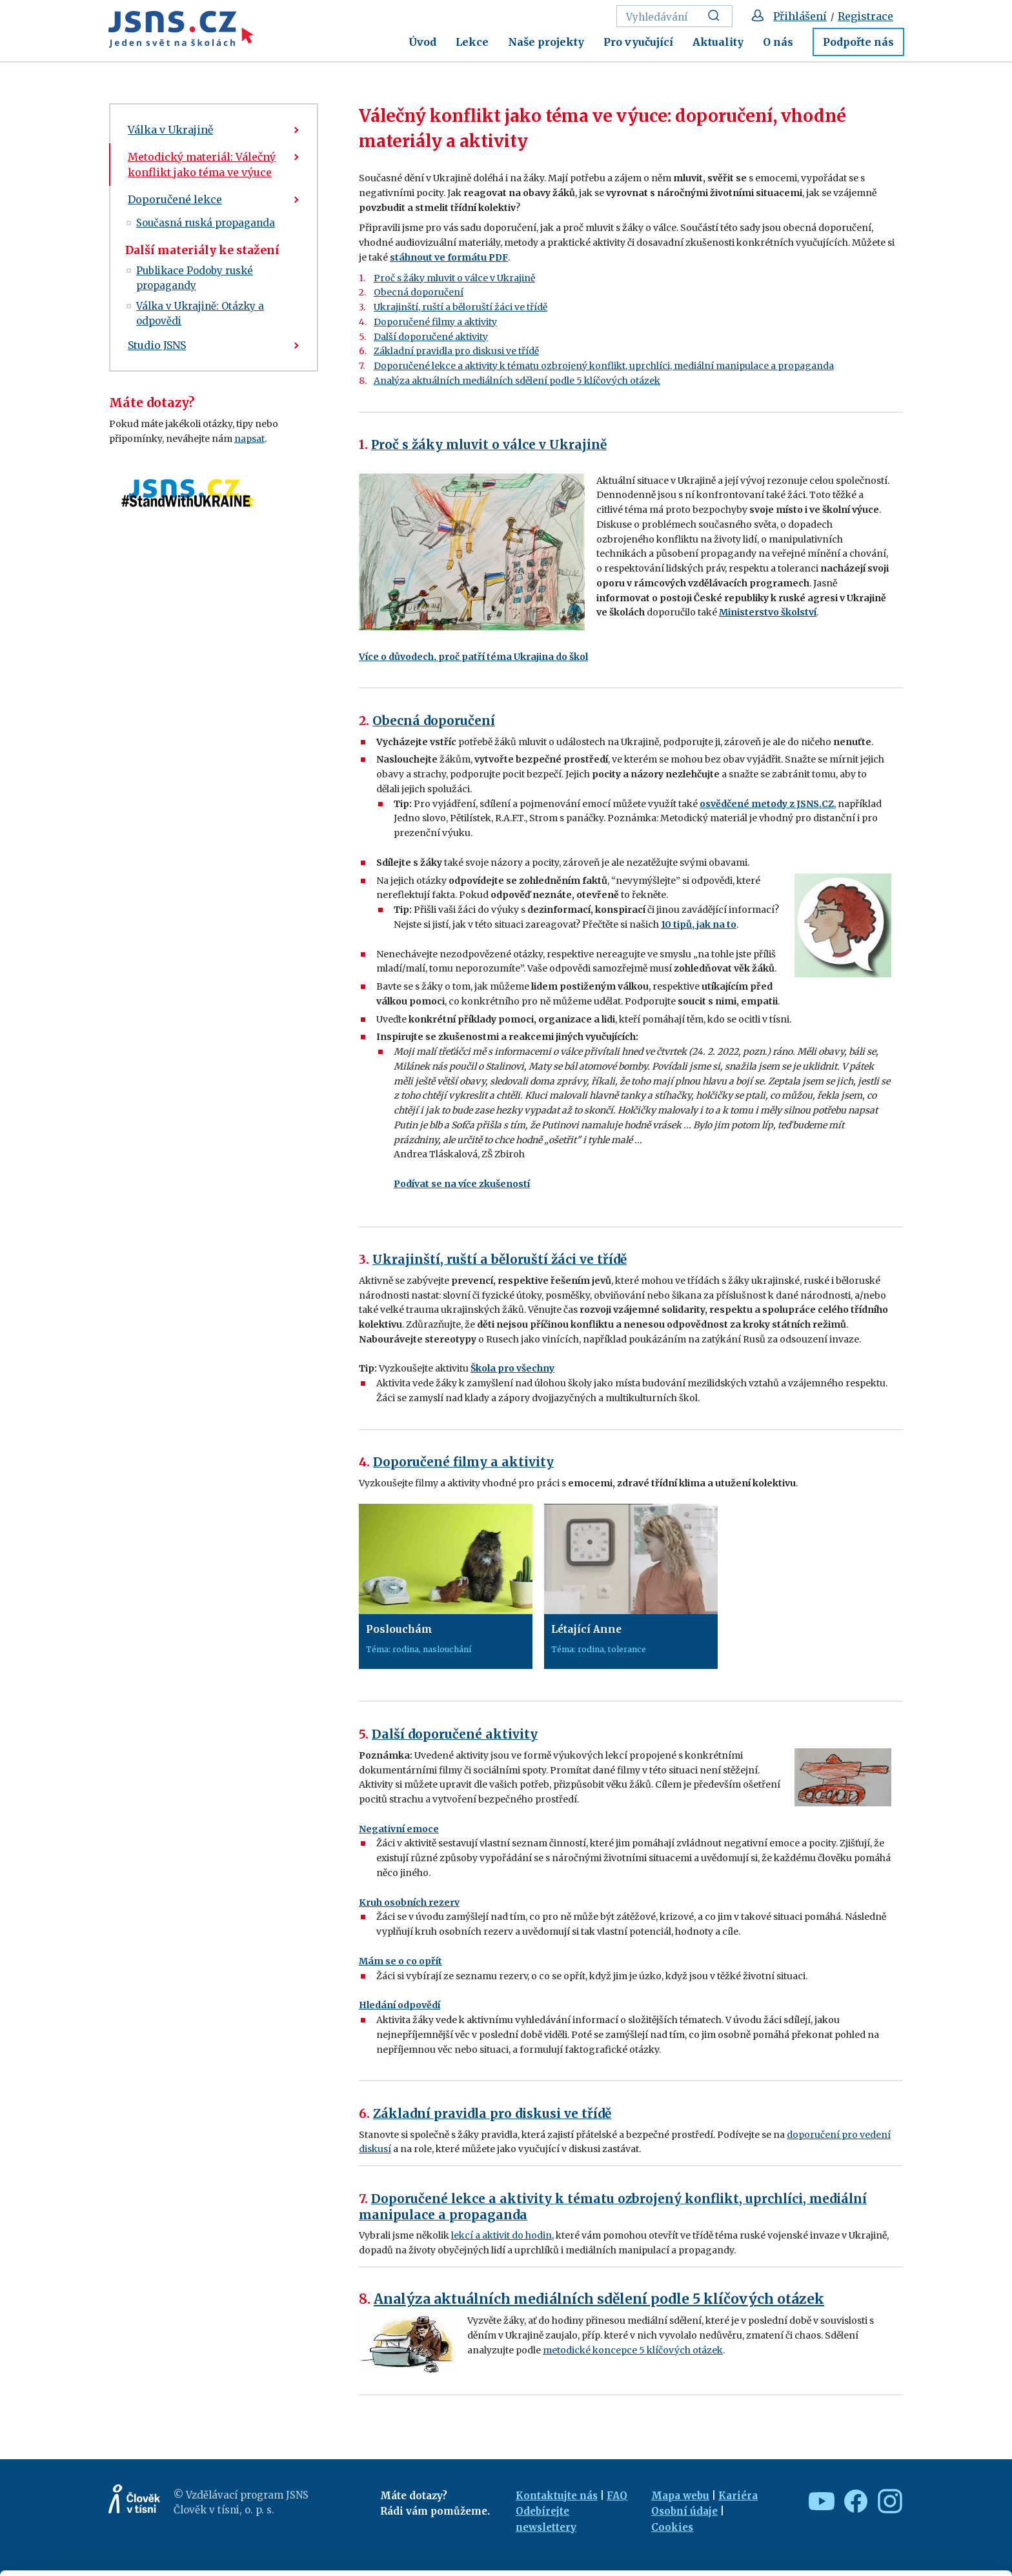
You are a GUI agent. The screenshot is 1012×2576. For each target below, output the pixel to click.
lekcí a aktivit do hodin (501, 2235)
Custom (905, 2509)
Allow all (904, 2482)
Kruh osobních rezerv (409, 1902)
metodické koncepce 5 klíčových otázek (633, 2350)
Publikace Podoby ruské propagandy (194, 278)
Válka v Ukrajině (170, 129)
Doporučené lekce (175, 199)
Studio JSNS (157, 345)
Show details (199, 2559)
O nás (778, 41)
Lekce (472, 41)
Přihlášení (800, 16)
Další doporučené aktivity (431, 337)
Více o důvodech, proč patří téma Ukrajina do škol (473, 657)
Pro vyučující (638, 41)
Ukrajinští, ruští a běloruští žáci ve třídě (460, 307)
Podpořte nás (858, 41)
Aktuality (718, 41)
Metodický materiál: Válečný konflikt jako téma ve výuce (202, 164)
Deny (904, 2538)
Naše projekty (546, 41)
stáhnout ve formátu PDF (449, 257)
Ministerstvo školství (767, 612)
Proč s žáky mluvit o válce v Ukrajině (454, 278)
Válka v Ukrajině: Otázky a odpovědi (200, 313)
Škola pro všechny (512, 1368)
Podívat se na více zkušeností (462, 1184)
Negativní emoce (399, 1829)
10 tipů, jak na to (698, 924)
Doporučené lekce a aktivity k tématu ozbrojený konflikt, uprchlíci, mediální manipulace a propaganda (604, 366)
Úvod (422, 41)
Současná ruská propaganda (205, 223)
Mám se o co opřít (400, 1961)
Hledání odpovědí (399, 2005)
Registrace (865, 16)
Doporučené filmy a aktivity (435, 322)
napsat (249, 438)
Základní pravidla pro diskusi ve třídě (456, 351)
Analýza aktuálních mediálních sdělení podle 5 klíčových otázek (517, 380)
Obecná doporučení (418, 292)
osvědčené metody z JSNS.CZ (767, 804)
